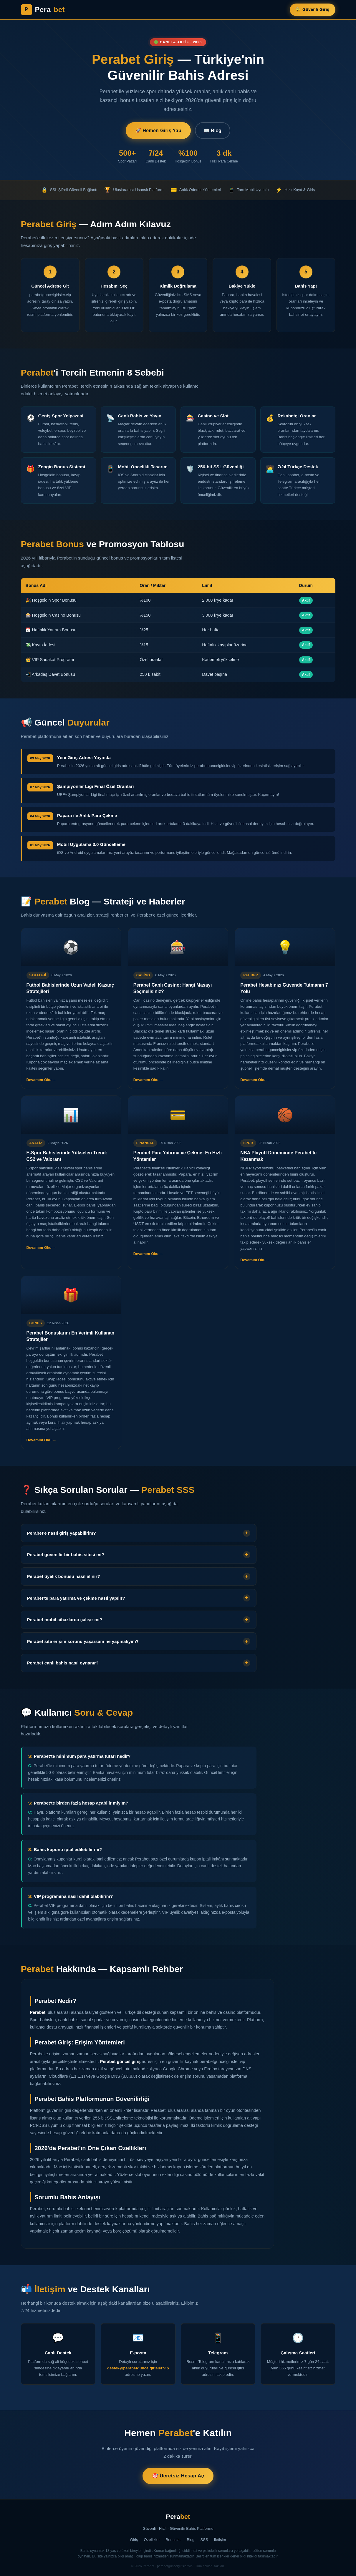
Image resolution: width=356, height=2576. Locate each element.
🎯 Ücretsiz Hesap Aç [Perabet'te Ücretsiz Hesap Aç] (178, 2476)
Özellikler (152, 2539)
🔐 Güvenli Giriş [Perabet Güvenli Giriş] (312, 9)
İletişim (220, 2539)
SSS (204, 2539)
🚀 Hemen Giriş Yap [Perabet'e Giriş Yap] (158, 130)
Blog (190, 2539)
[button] (138, 1539)
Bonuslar (173, 2539)
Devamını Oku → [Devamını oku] (42, 1086)
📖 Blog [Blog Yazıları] (212, 130)
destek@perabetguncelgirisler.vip (138, 2374)
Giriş (134, 2539)
